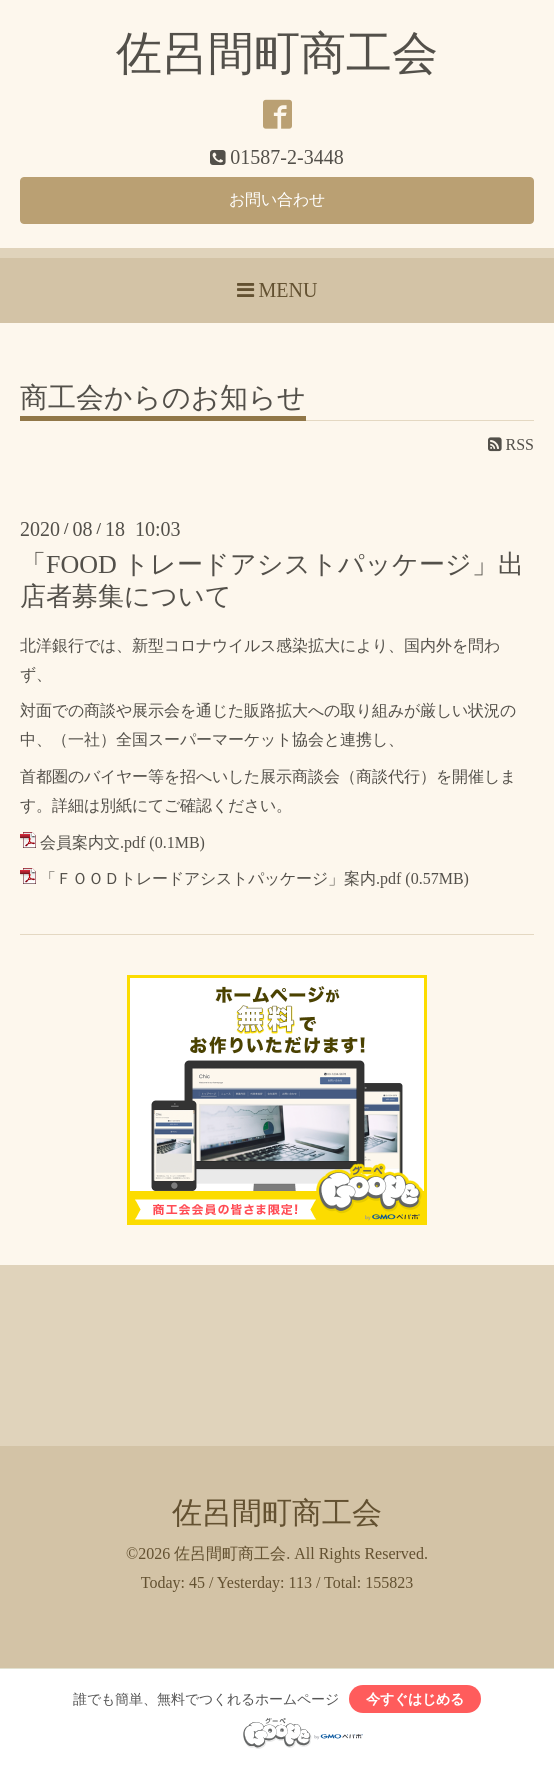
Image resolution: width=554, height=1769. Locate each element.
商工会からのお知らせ (163, 398)
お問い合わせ (277, 199)
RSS (511, 444)
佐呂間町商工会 (277, 53)
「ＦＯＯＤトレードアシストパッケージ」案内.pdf (220, 878)
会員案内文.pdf (92, 842)
